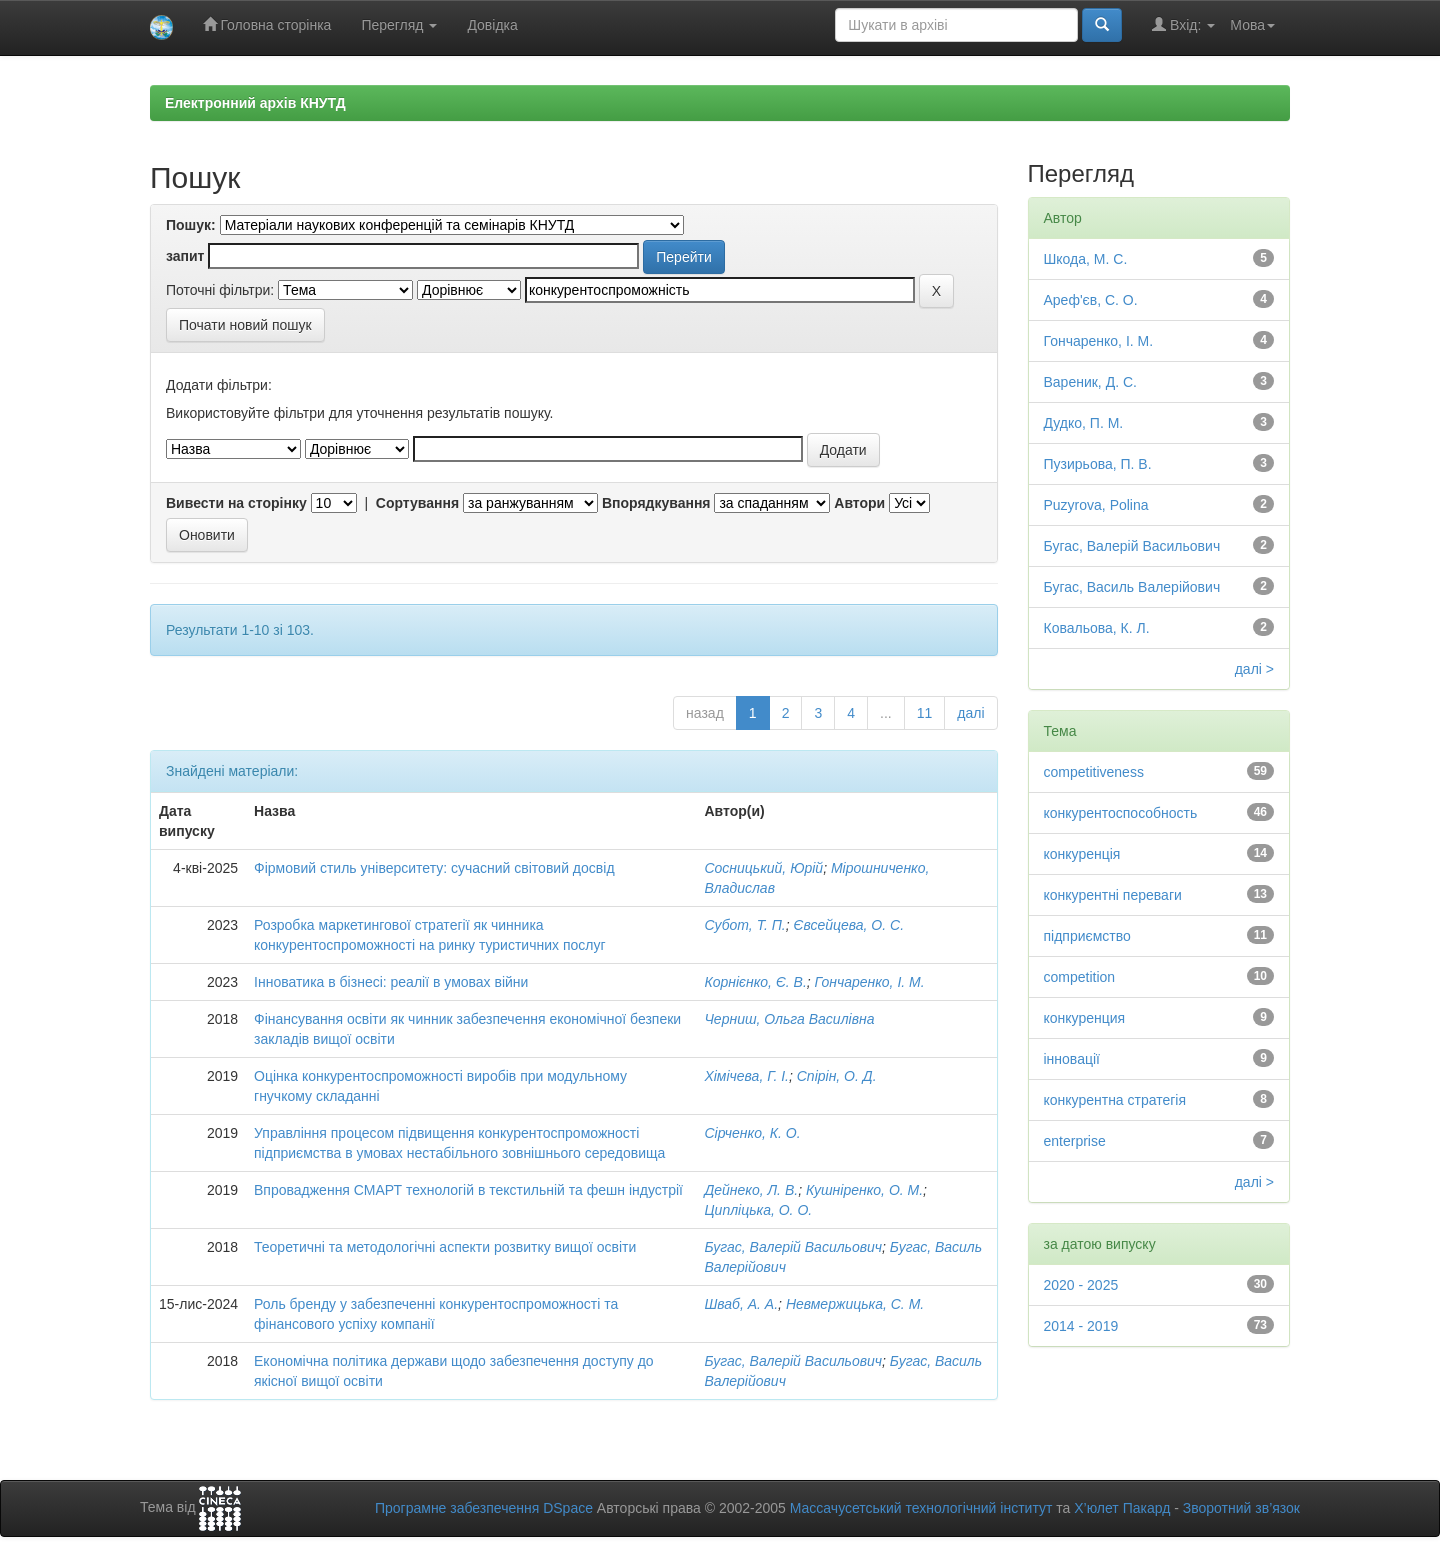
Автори (859, 503)
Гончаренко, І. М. (870, 982)
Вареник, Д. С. (1090, 382)
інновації (1072, 1059)
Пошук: (191, 225)
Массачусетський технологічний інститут (921, 1508)
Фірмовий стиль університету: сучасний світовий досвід (434, 868)
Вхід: (1183, 24)
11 (925, 713)
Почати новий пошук (245, 325)
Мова (1252, 25)
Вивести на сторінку (236, 503)
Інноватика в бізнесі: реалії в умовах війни (391, 982)
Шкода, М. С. (1086, 259)
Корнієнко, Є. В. (755, 982)
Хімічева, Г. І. (746, 1076)
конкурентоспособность (1121, 813)
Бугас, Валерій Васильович (793, 1247)
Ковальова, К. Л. (1097, 628)
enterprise (1075, 1141)
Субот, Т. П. (744, 925)
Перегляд (399, 25)
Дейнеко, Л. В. (751, 1190)
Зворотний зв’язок (1241, 1508)
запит (185, 256)
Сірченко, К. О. (752, 1133)
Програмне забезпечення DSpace (484, 1508)
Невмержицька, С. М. (855, 1304)
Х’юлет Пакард (1122, 1508)
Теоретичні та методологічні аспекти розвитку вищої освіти (445, 1247)
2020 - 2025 (1081, 1285)
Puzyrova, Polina (1096, 505)
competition (1080, 977)
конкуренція (1082, 854)
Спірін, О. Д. (837, 1076)
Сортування (417, 503)
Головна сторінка (267, 24)
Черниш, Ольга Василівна (789, 1019)
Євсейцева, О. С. (849, 925)
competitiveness (1094, 772)
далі (970, 713)
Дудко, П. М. (1084, 423)
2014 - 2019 (1081, 1326)
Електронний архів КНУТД (255, 103)
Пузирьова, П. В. (1098, 464)
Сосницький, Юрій (763, 868)
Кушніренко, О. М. (864, 1190)
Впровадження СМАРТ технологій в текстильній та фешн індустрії (468, 1190)
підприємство (1087, 936)
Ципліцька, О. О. (758, 1210)
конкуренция (1085, 1018)
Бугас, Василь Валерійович (1132, 587)
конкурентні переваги (1113, 895)
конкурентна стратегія (1115, 1100)
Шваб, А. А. (741, 1304)
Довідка (492, 25)
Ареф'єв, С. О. (1091, 300)
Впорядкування (656, 503)
